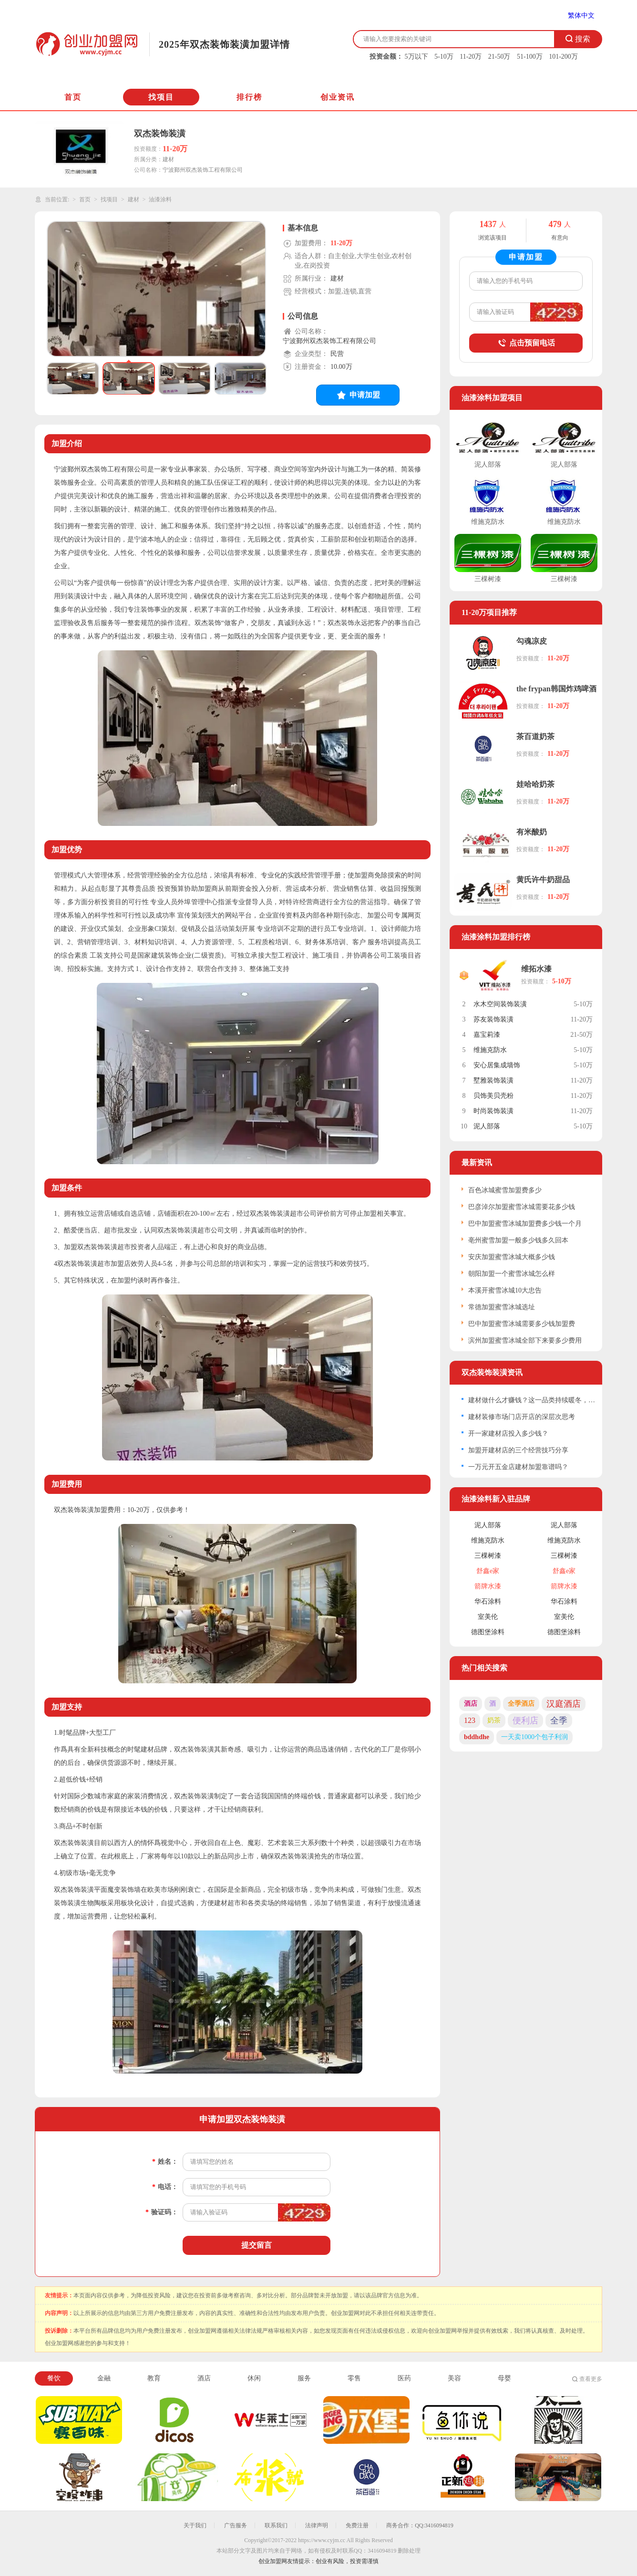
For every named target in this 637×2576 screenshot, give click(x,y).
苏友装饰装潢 (493, 1019)
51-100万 (530, 56)
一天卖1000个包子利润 (534, 1737)
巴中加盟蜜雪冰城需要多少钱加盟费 (521, 1323)
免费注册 (357, 2525)
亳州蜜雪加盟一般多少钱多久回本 (518, 1240)
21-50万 (499, 56)
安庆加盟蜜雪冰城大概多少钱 (511, 1257)
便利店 (525, 1720)
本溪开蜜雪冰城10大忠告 (505, 1290)
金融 (104, 2378)
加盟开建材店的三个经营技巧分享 (518, 1450)
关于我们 (195, 2525)
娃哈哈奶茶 (535, 784)
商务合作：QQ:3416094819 (419, 2525)
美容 (454, 2378)
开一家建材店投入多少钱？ (508, 1433)
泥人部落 (486, 1126)
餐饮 (54, 2378)
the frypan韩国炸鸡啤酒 (556, 689)
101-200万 (563, 56)
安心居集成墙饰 (496, 1065)
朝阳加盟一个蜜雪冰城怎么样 (511, 1273)
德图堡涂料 (487, 1632)
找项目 (161, 97)
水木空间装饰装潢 (500, 1004)
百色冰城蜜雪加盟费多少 (505, 1190)
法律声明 (316, 2525)
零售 (354, 2378)
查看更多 (590, 2379)
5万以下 (416, 56)
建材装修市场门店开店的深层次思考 (521, 1416)
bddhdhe (476, 1737)
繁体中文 (581, 15)
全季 (558, 1720)
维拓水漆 (536, 969)
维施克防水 (490, 1049)
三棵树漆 (487, 1555)
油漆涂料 (160, 199)
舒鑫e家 (487, 1571)
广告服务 (235, 2525)
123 (469, 1720)
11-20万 (471, 56)
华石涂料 (487, 1601)
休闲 (254, 2378)
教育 (154, 2378)
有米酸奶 (531, 832)
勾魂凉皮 (531, 641)
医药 (404, 2378)
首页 (73, 97)
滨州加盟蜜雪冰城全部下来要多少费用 (525, 1340)
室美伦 (488, 1616)
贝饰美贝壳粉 (493, 1095)
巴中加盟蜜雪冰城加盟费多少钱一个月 (525, 1223)
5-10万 (443, 56)
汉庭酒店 (563, 1704)
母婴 (504, 2378)
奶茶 (494, 1720)
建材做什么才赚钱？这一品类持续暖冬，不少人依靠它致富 (531, 1400)
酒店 (470, 1703)
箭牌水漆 (487, 1586)
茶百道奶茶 (535, 736)
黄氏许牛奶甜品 (543, 880)
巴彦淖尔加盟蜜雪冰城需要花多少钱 (521, 1206)
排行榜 (249, 97)
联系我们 (276, 2525)
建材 (133, 199)
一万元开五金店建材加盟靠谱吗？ (518, 1467)
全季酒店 (521, 1703)
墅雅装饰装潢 (493, 1080)
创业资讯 (337, 97)
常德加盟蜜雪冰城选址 (501, 1307)
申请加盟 (358, 395)
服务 (304, 2378)
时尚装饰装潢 (493, 1111)
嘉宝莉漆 (486, 1034)
